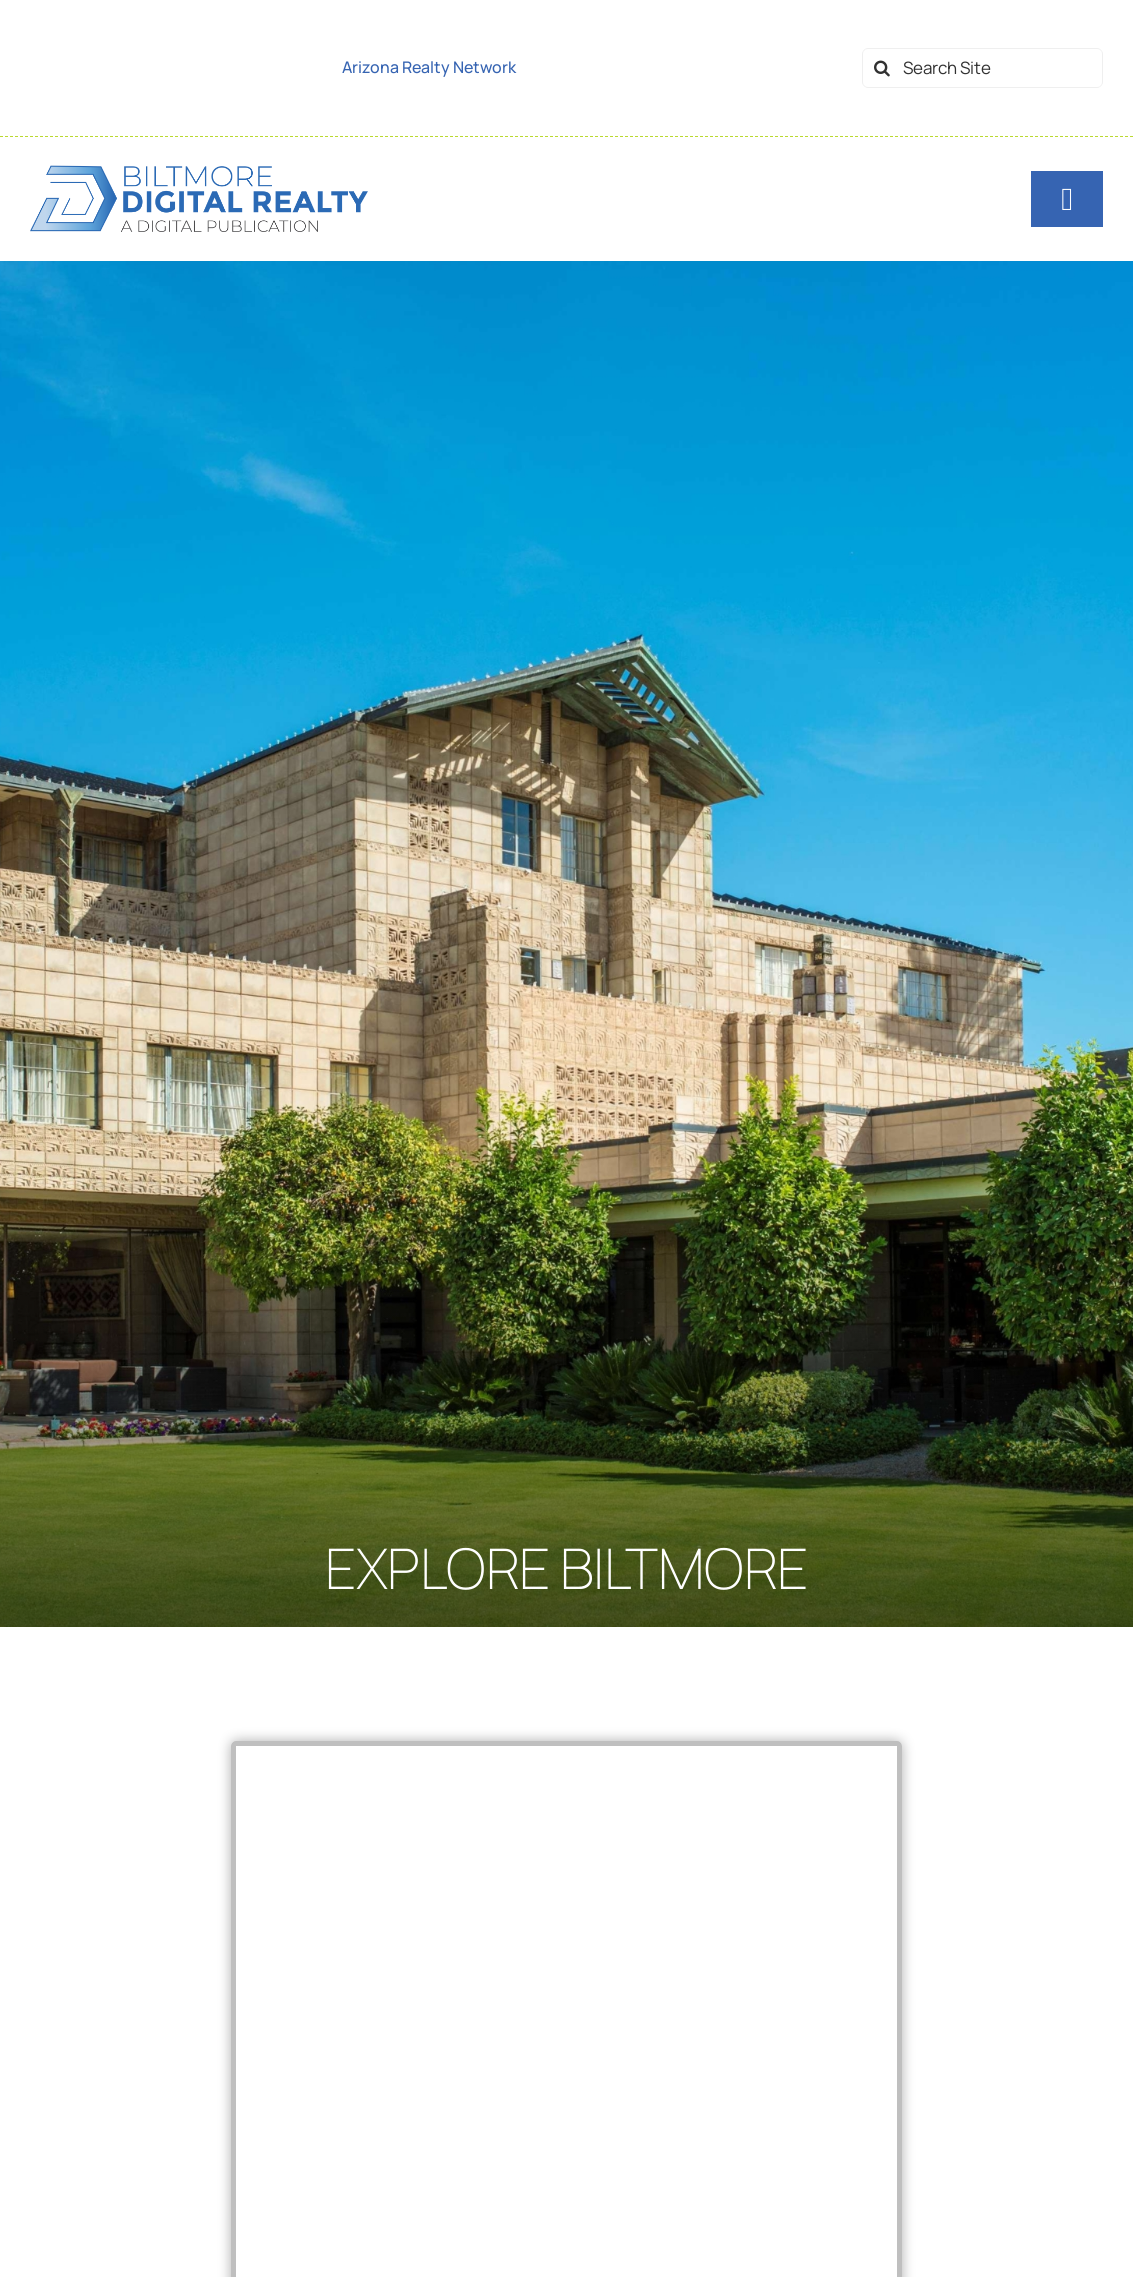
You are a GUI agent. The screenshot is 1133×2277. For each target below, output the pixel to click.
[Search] (882, 68)
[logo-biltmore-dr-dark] (199, 170)
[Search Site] (982, 68)
